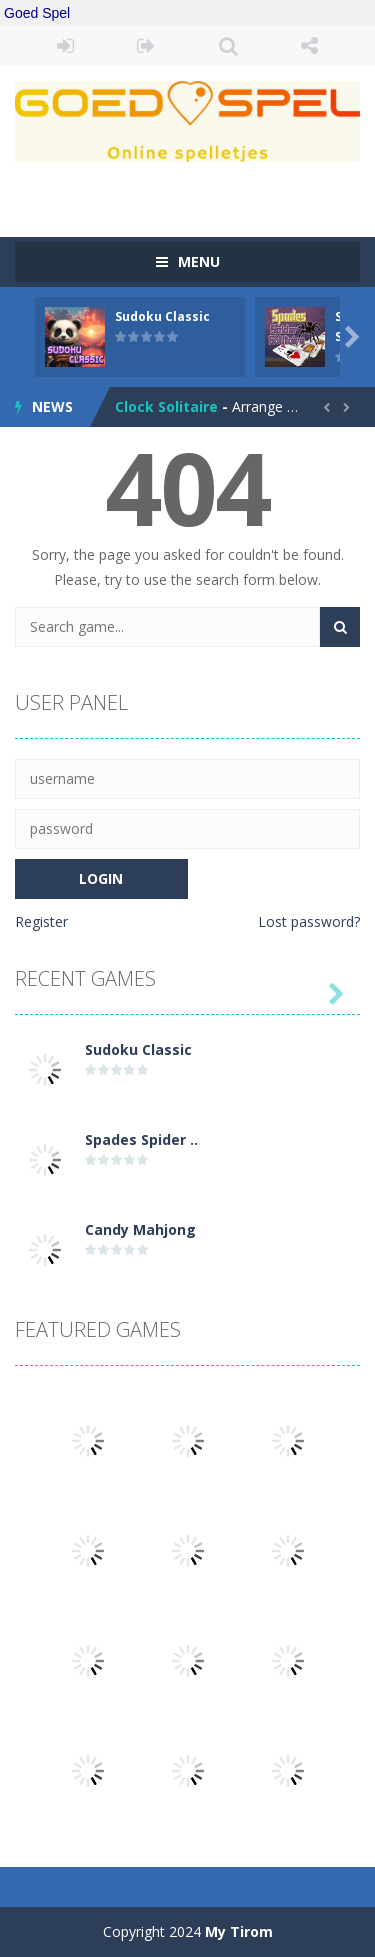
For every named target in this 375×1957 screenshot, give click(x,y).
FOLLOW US (309, 46)
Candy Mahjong (140, 1229)
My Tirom (239, 1931)
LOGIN (65, 46)
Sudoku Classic (162, 316)
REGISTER (146, 46)
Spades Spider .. (141, 1139)
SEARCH (228, 46)
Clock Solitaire (166, 406)
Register (41, 921)
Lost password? (309, 921)
